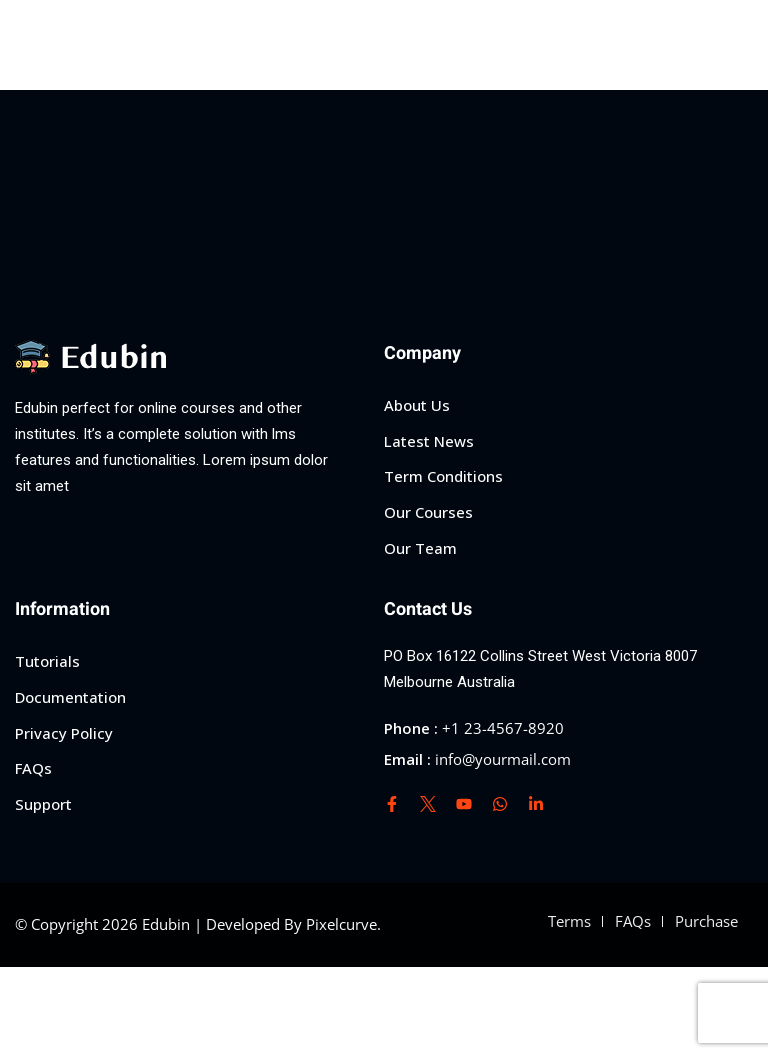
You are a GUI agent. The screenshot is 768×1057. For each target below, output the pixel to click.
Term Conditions (443, 476)
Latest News (429, 441)
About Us (417, 405)
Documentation (70, 697)
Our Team (420, 548)
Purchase (706, 921)
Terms (569, 921)
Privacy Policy (64, 733)
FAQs (33, 768)
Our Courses (428, 512)
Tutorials (47, 661)
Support (43, 804)
